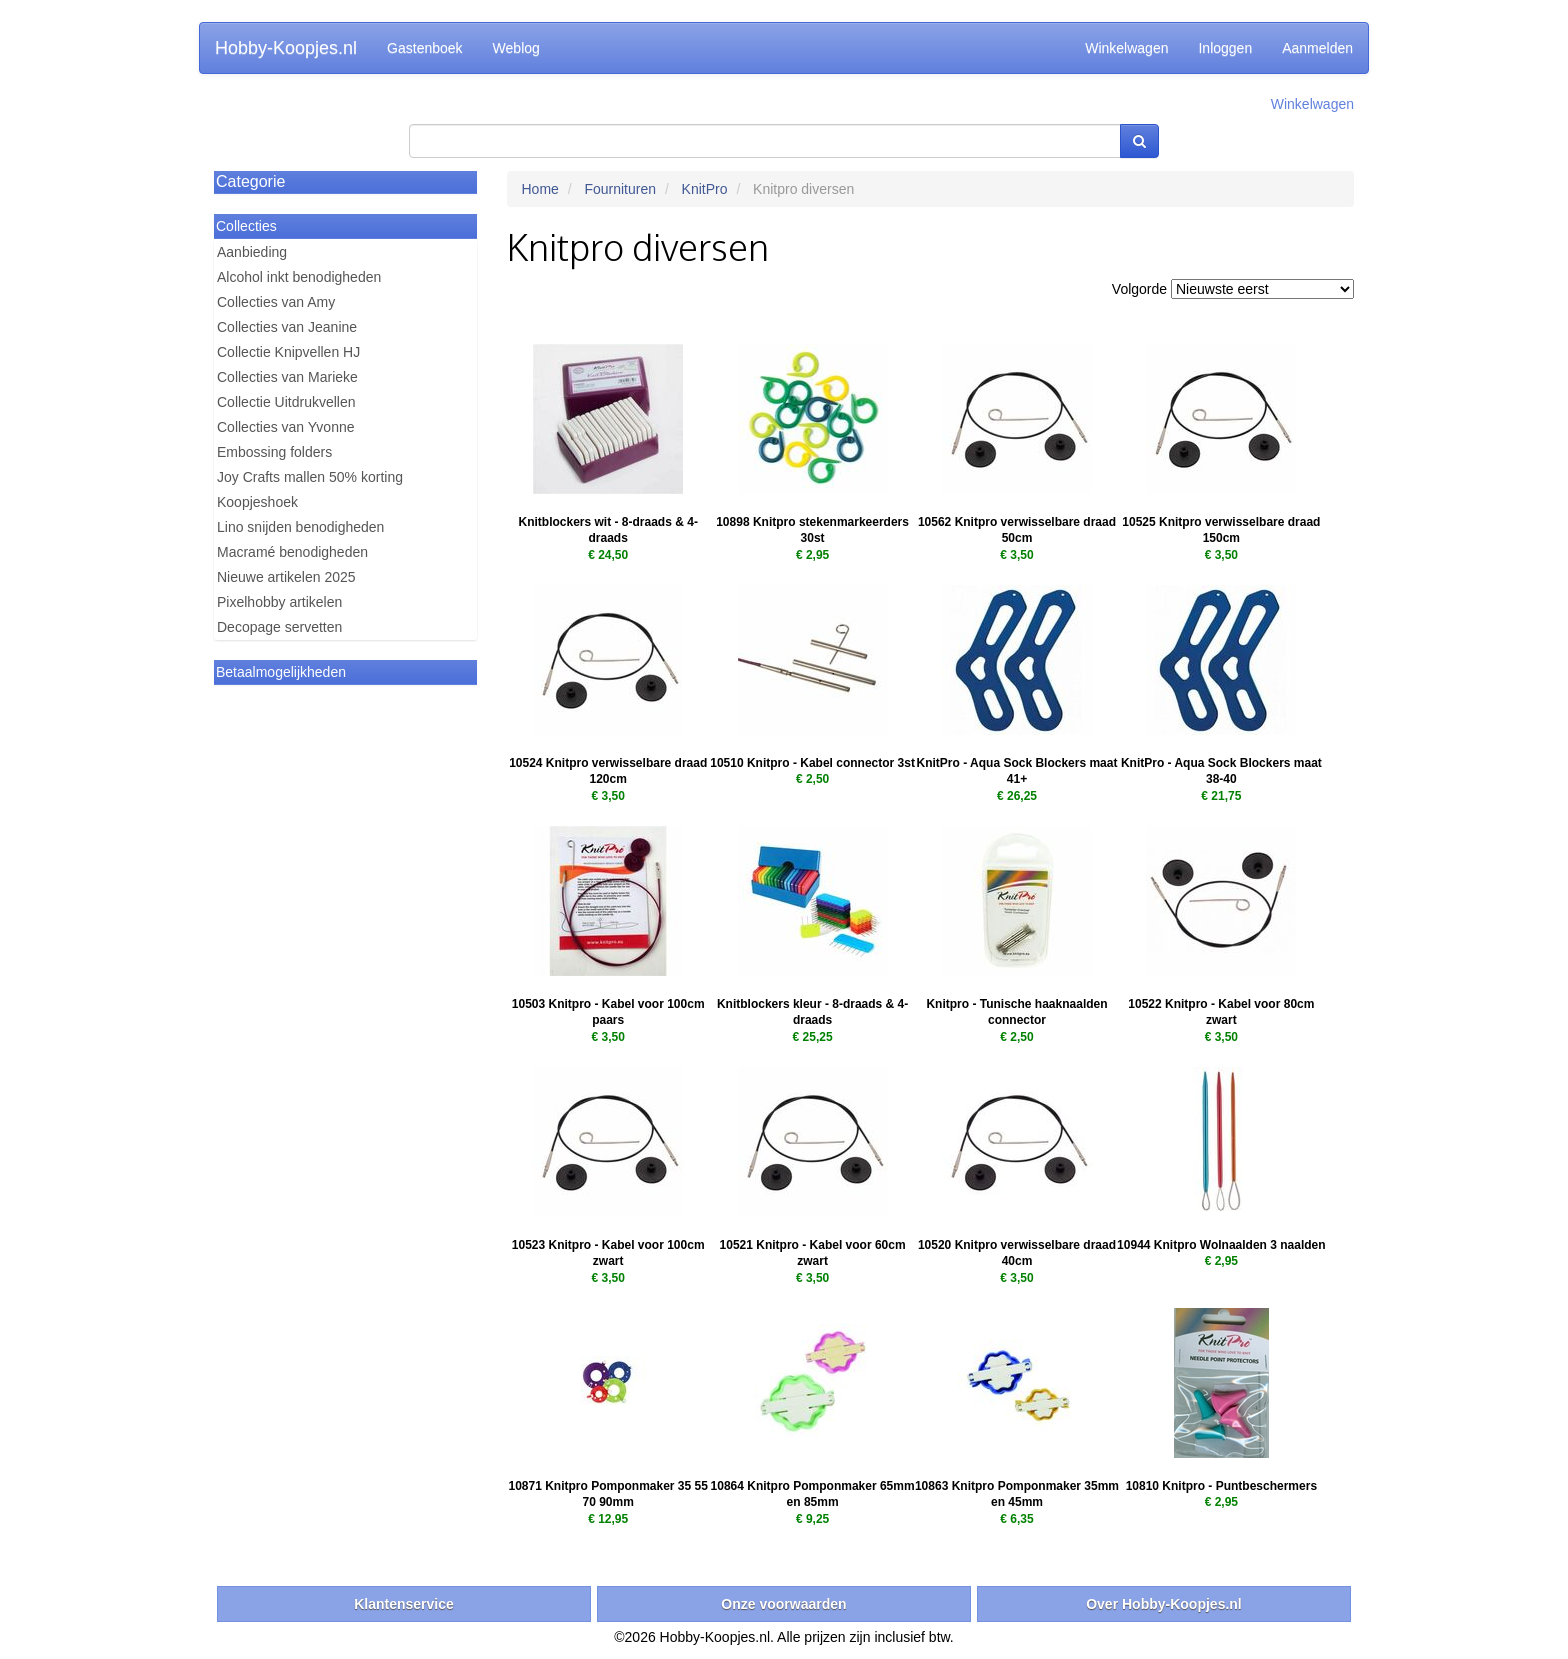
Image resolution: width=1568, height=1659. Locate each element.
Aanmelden (1317, 48)
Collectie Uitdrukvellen (286, 402)
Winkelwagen (1126, 48)
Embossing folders (274, 452)
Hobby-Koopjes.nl (286, 48)
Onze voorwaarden (783, 1604)
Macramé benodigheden (292, 552)
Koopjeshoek (257, 502)
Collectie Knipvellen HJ (288, 352)
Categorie (250, 181)
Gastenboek (425, 48)
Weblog (516, 48)
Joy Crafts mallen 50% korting (310, 477)
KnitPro (705, 189)
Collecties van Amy (276, 302)
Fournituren (620, 189)
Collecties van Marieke (287, 377)
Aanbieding (252, 252)
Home (540, 189)
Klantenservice (404, 1604)
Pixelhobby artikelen (279, 602)
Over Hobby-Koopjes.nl (1164, 1604)
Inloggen (1225, 48)
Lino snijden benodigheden (300, 527)
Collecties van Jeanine (287, 327)
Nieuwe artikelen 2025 (286, 577)
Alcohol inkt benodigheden (299, 277)
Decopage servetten (279, 627)
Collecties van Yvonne (286, 427)
